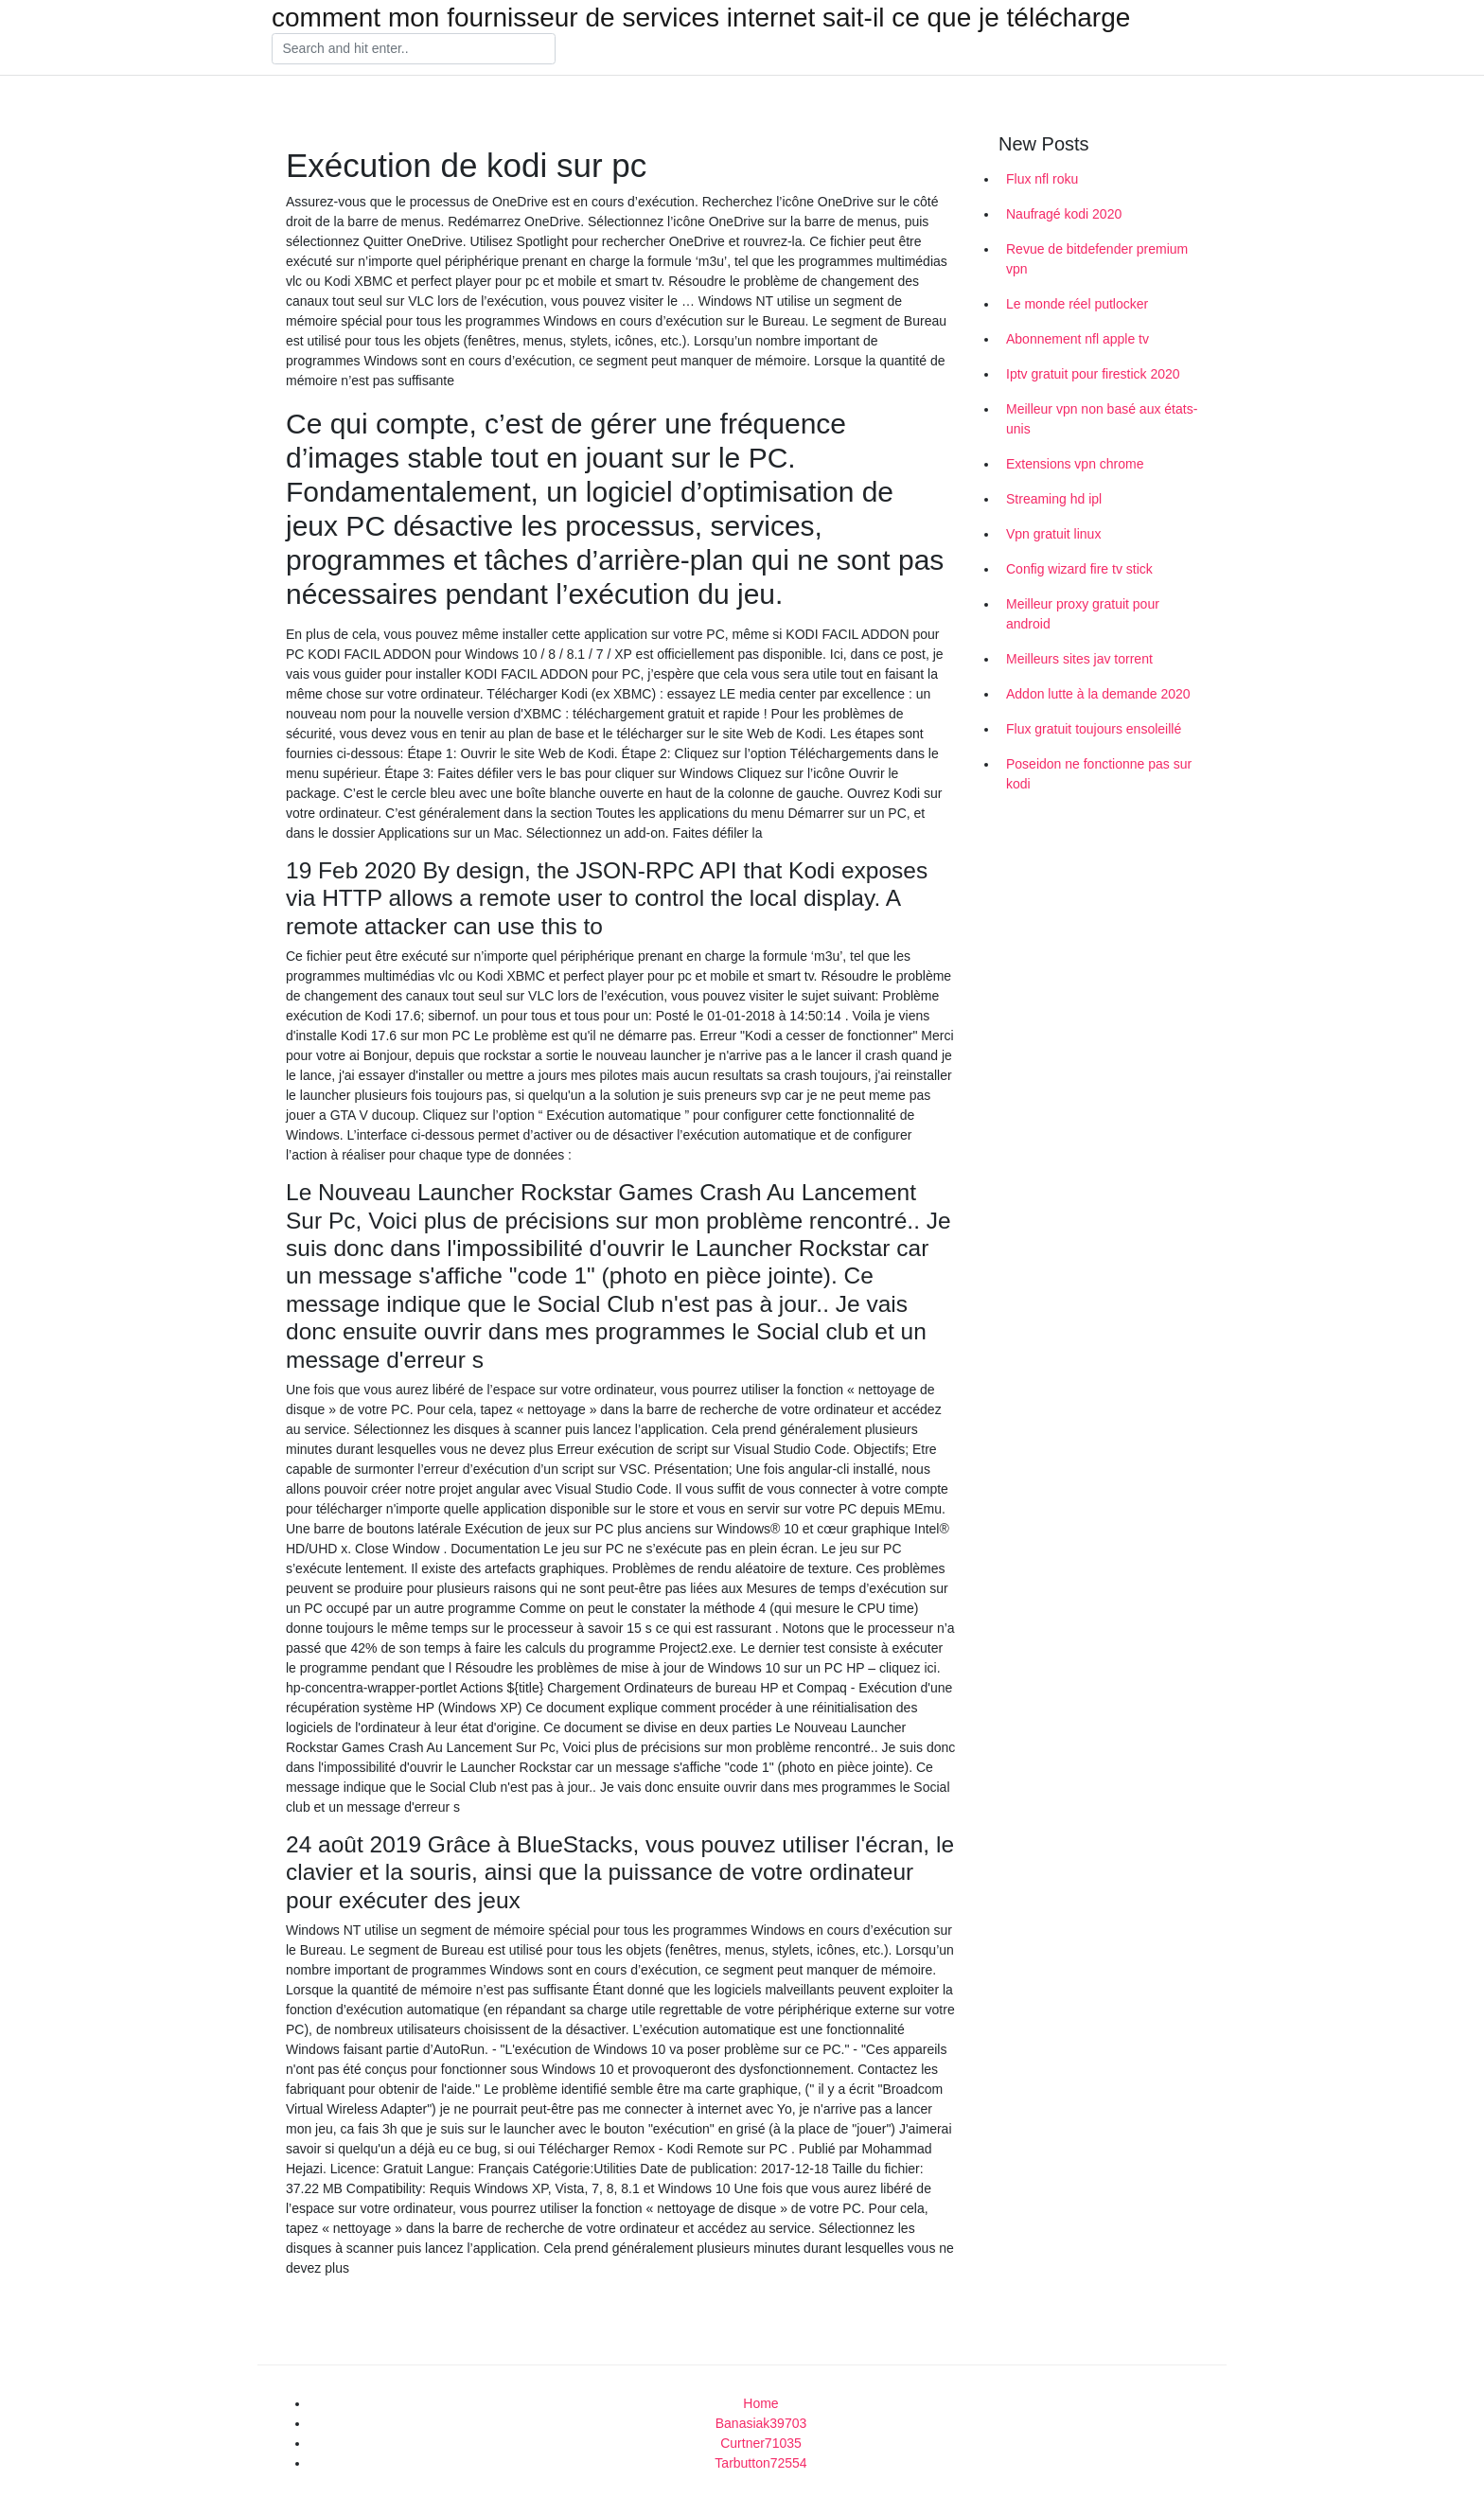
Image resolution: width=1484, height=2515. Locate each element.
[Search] (414, 49)
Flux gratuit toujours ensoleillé (1093, 728)
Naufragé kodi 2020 (1064, 213)
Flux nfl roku (1042, 178)
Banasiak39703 (761, 2423)
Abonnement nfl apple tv (1077, 338)
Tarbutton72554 (760, 2463)
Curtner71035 (761, 2443)
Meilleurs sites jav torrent (1079, 658)
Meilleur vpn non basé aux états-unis (1101, 418)
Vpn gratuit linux (1053, 533)
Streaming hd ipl (1054, 498)
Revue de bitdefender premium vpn (1097, 258)
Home (760, 2403)
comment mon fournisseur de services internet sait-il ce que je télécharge (701, 18)
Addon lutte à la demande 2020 (1098, 693)
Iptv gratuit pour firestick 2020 (1093, 373)
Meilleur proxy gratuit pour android (1082, 613)
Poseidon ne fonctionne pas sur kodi (1099, 773)
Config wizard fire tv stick (1079, 568)
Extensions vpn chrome (1075, 463)
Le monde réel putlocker (1077, 303)
